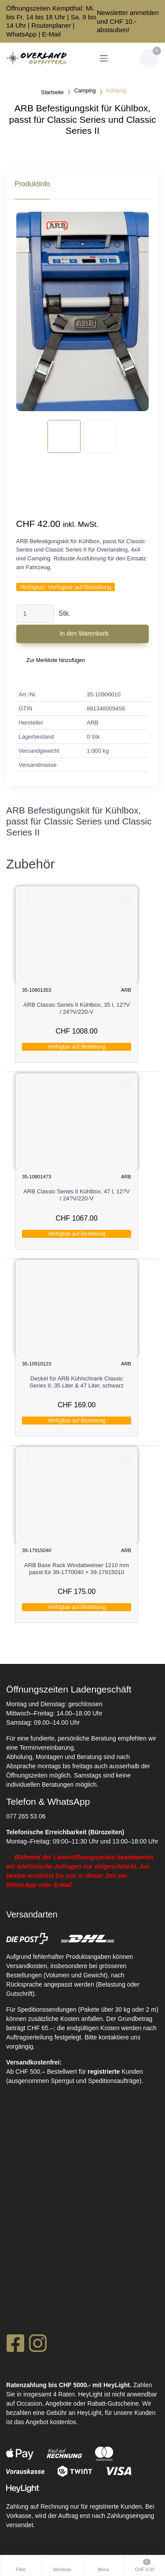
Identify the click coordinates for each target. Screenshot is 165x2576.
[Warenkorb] (149, 58)
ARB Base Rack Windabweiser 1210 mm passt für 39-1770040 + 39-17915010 (76, 1568)
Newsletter (112, 12)
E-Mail (51, 34)
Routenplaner (51, 25)
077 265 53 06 (26, 1816)
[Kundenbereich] (125, 58)
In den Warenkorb (84, 633)
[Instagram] (37, 2346)
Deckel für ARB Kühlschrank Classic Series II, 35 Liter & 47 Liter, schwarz (76, 1382)
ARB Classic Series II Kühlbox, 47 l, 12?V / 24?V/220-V (76, 1195)
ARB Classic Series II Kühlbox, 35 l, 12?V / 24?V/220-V (76, 1008)
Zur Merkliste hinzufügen (55, 660)
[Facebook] (15, 2346)
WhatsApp (21, 34)
